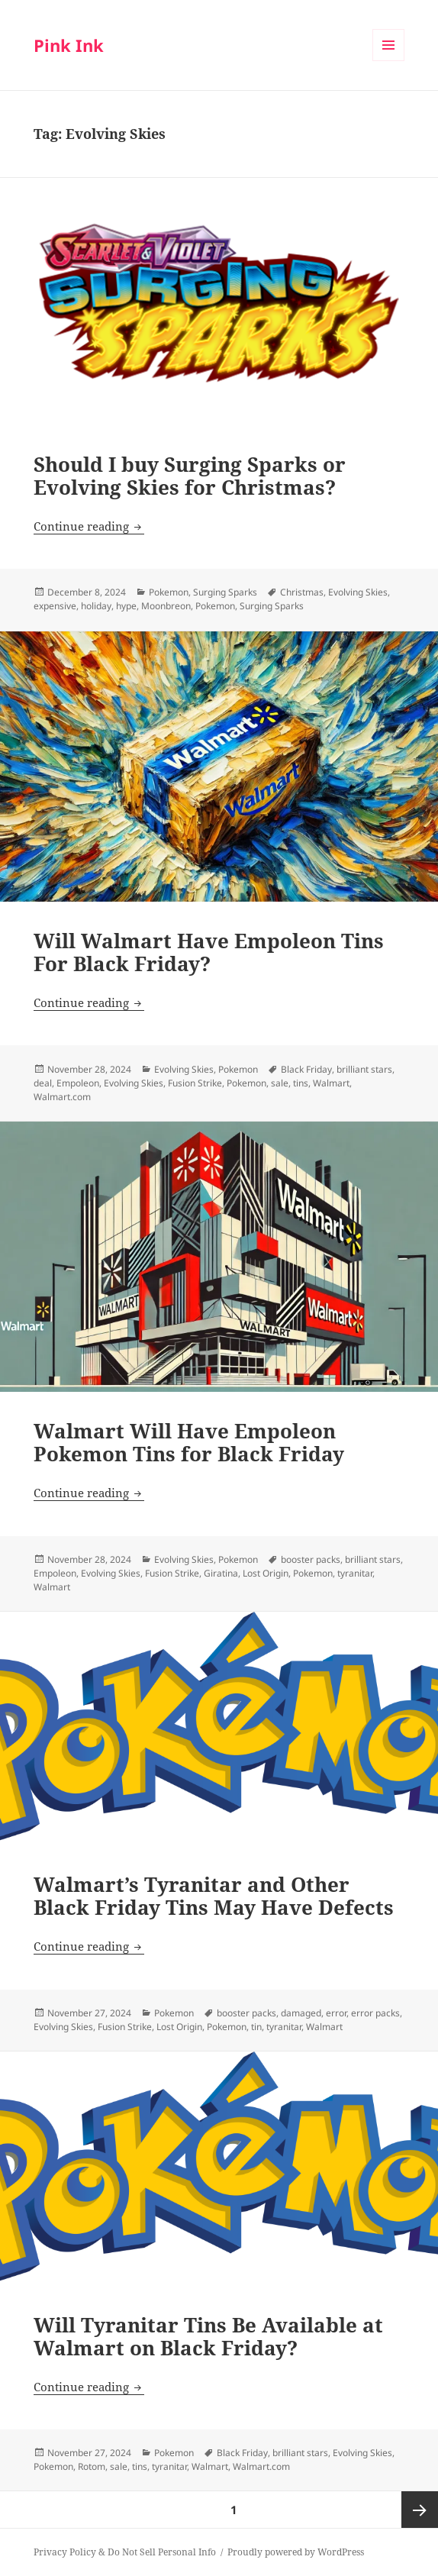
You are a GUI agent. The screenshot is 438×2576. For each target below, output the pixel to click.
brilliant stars (364, 1069)
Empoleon (77, 1083)
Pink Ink (69, 45)
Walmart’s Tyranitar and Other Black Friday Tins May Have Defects (214, 1896)
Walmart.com (62, 1096)
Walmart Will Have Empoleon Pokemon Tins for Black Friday (189, 1442)
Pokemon (168, 592)
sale (279, 1083)
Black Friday (306, 1069)
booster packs (310, 1559)
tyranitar (354, 1573)
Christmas (302, 592)
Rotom (91, 2466)
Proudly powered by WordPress (295, 2551)
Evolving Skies (358, 592)
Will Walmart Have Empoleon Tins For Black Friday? (209, 952)
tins (300, 1083)
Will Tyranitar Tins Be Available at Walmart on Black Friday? (208, 2336)
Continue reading (89, 526)
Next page (419, 2509)
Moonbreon (166, 605)
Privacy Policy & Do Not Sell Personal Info (125, 2551)
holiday (96, 605)
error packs (375, 2012)
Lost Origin (265, 1573)
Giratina (221, 1573)
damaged (301, 2012)
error (336, 2012)
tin (256, 2026)
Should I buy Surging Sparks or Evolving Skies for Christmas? (190, 475)
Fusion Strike (195, 1083)
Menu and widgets (388, 60)
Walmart (331, 1083)
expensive (55, 605)
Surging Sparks (225, 592)
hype (126, 605)
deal (43, 1083)
